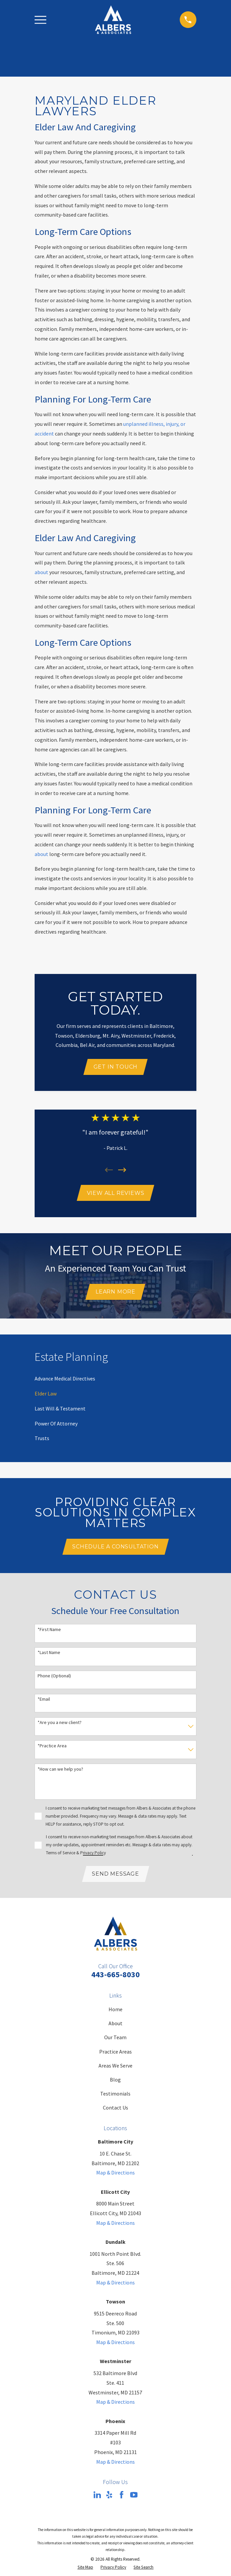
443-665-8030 (115, 1977)
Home (115, 2012)
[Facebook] (121, 2497)
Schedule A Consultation (115, 1548)
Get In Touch (116, 1067)
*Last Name (49, 1655)
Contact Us (115, 2110)
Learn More (115, 1293)
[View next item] (122, 1170)
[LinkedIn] (97, 2497)
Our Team (115, 2040)
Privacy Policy (93, 1855)
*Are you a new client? (60, 1724)
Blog (115, 2082)
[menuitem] (65, 1380)
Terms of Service (60, 1855)
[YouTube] (133, 2497)
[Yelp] (109, 2497)
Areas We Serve (115, 2068)
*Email (44, 1701)
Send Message (115, 1876)
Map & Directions (115, 2175)
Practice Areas (115, 2054)
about (41, 572)
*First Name (49, 1631)
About (115, 2026)
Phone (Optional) (54, 1678)
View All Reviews (115, 1194)
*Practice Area (52, 1748)
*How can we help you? (60, 1771)
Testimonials (115, 2096)
